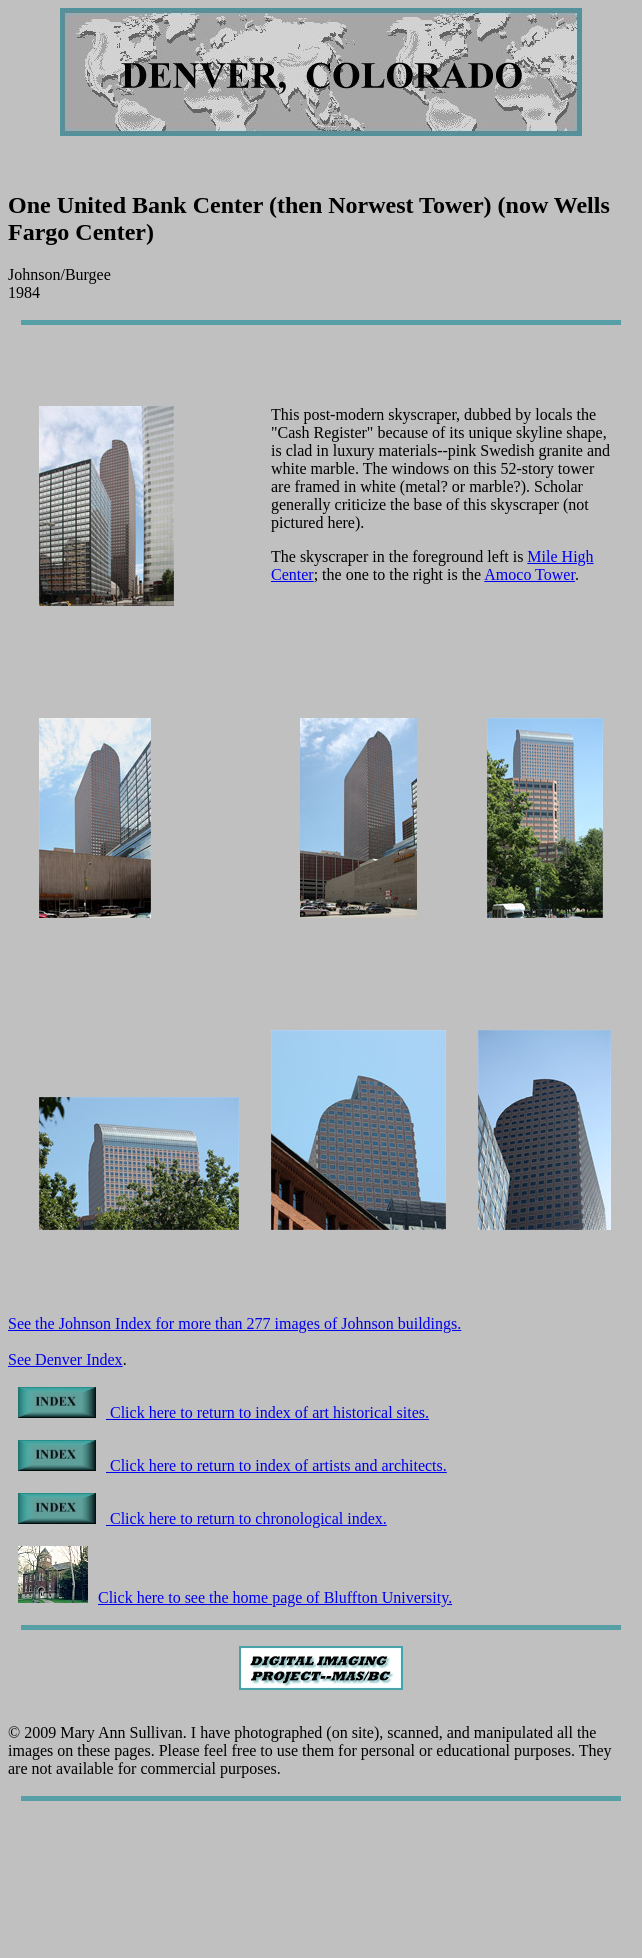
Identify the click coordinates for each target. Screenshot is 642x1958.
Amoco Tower (529, 574)
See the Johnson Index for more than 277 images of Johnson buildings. (234, 1323)
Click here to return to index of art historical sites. (223, 1412)
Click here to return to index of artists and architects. (232, 1465)
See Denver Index (65, 1359)
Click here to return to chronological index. (202, 1518)
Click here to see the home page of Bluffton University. (235, 1597)
